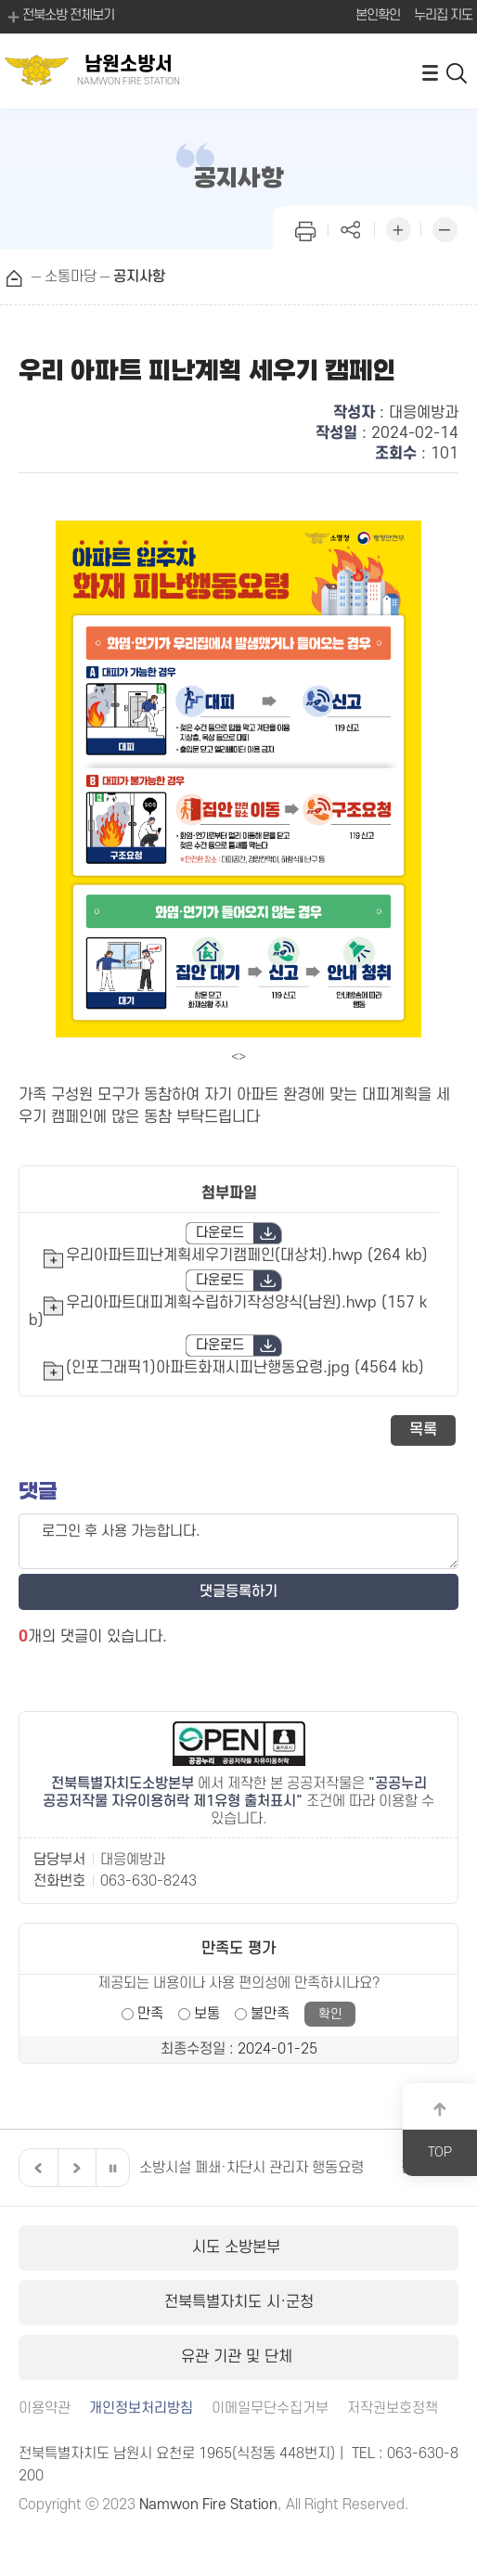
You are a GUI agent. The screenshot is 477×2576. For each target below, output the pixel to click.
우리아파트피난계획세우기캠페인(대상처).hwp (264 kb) (247, 1255)
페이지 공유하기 (352, 228)
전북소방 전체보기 (59, 16)
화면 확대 (398, 228)
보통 (207, 2013)
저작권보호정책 (392, 2408)
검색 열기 (457, 72)
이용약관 (45, 2408)
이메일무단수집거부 (270, 2408)
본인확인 (377, 15)
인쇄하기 (305, 228)
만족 (150, 2013)
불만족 (270, 2013)
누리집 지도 (443, 15)
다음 (74, 2167)
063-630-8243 (148, 1881)
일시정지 (112, 2167)
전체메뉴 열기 (430, 72)
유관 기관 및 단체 (239, 2357)
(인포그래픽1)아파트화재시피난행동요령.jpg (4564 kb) (245, 1367)
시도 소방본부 (238, 2247)
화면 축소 (444, 228)
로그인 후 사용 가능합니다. (238, 1541)
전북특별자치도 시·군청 (239, 2302)
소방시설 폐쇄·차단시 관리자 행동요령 (251, 2167)
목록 (423, 1430)
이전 (36, 2167)
